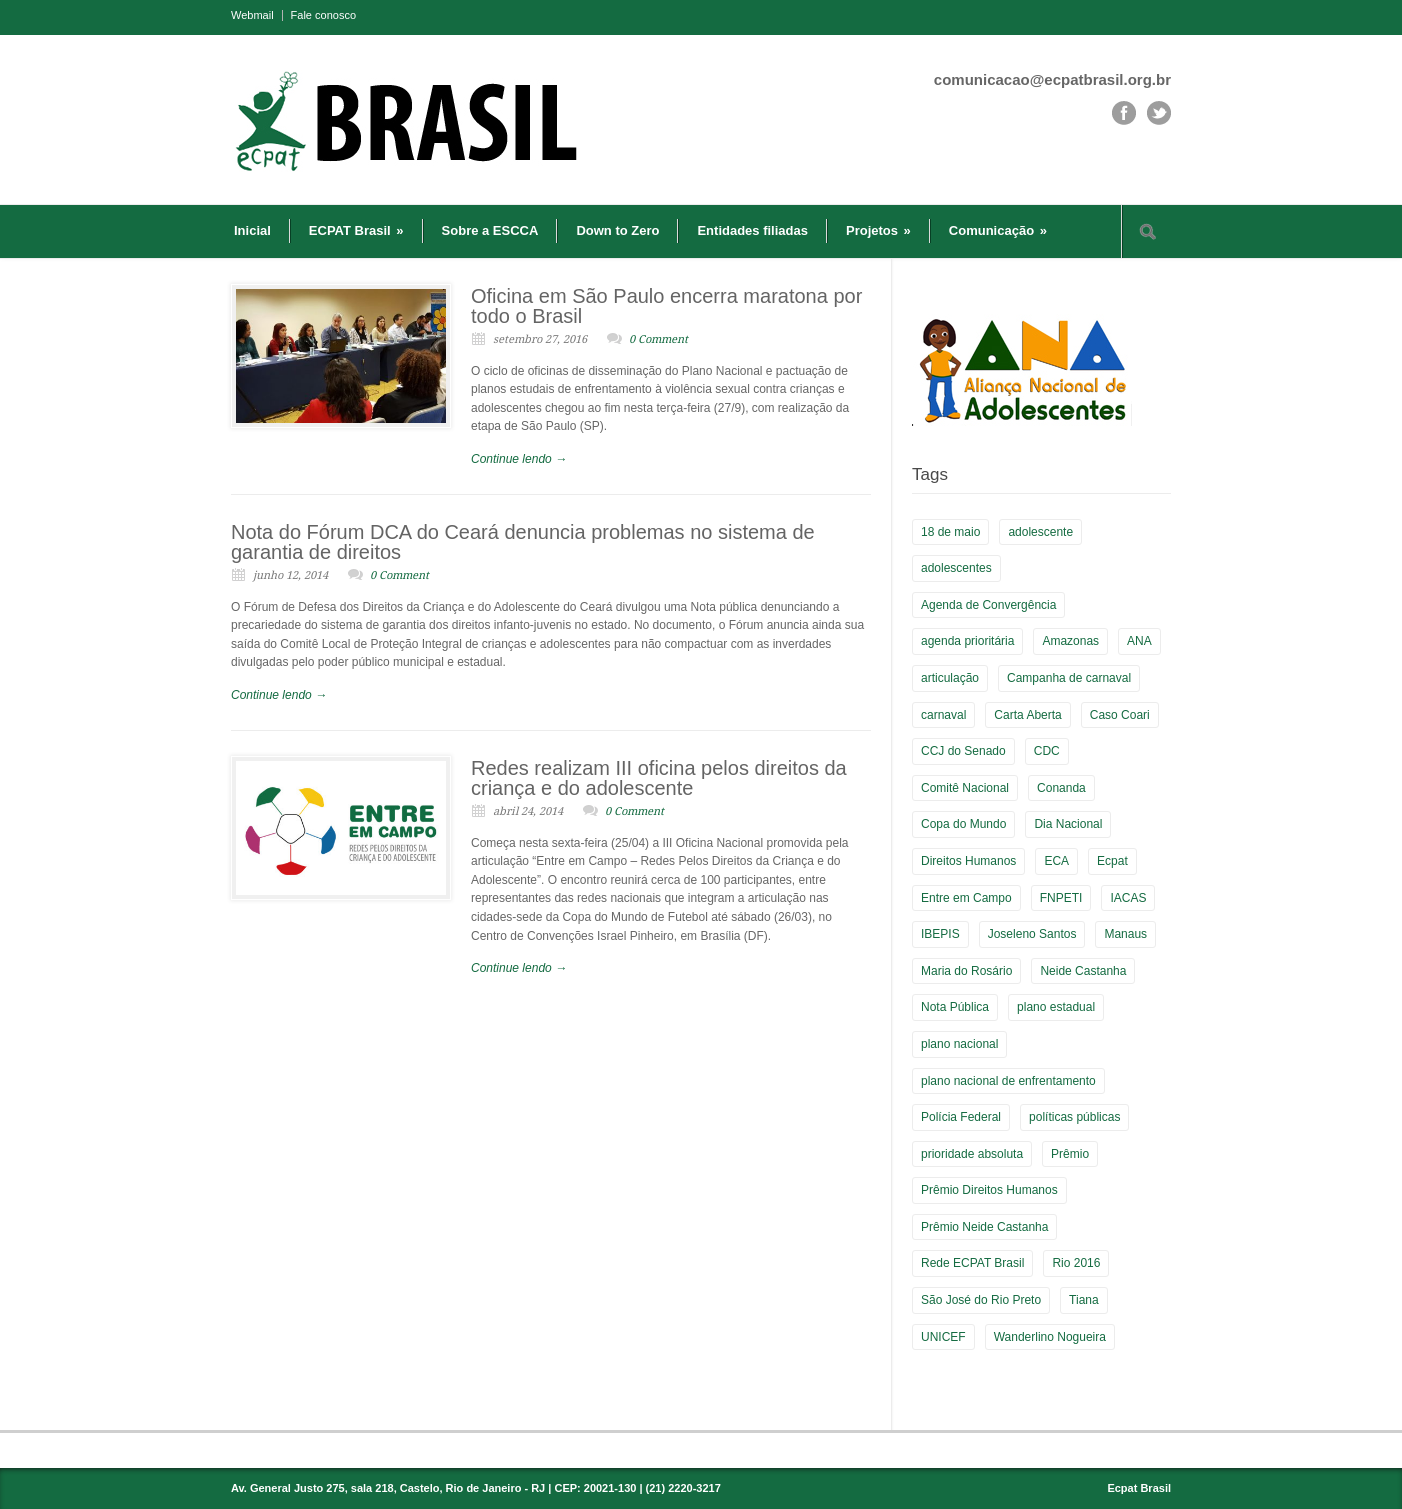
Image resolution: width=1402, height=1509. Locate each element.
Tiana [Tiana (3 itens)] (1084, 1300)
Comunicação (998, 230)
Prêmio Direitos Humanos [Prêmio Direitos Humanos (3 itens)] (989, 1190)
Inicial (252, 230)
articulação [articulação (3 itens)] (950, 678)
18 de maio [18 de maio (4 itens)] (950, 532)
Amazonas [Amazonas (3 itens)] (1070, 641)
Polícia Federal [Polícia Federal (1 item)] (961, 1117)
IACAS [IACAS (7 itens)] (1128, 898)
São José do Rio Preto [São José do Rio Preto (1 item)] (981, 1300)
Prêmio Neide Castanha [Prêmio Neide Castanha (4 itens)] (984, 1227)
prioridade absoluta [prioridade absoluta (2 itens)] (972, 1154)
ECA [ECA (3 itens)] (1056, 861)
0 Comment (658, 339)
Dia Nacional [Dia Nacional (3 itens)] (1068, 824)
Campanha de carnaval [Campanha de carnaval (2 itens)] (1069, 678)
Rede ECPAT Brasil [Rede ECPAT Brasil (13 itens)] (972, 1263)
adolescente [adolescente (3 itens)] (1040, 532)
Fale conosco (323, 15)
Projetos (878, 230)
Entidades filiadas (752, 230)
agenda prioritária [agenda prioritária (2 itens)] (967, 641)
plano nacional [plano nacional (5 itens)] (959, 1044)
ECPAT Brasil (356, 230)
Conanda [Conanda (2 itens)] (1061, 788)
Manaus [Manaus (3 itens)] (1125, 934)
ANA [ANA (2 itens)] (1139, 641)
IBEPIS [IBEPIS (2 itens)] (940, 934)
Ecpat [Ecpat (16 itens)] (1112, 861)
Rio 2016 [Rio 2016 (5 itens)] (1076, 1263)
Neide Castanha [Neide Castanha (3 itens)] (1083, 971)
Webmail (252, 15)
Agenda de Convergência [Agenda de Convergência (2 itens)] (988, 605)
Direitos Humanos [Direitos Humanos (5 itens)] (968, 861)
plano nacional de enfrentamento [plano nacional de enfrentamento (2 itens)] (1008, 1081)
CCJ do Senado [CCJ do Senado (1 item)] (963, 751)
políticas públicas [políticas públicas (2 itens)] (1074, 1117)
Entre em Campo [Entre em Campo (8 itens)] (966, 898)
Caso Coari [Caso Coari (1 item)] (1120, 715)
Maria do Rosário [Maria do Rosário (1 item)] (966, 971)
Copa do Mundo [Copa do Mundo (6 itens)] (963, 824)
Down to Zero (617, 230)
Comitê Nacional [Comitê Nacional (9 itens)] (965, 788)
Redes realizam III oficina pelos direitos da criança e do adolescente (659, 778)
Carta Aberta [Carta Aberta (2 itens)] (1027, 715)
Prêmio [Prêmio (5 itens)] (1070, 1154)
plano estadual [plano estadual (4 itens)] (1056, 1007)
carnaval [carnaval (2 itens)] (943, 715)
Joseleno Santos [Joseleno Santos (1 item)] (1032, 934)
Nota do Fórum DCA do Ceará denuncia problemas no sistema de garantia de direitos (523, 542)
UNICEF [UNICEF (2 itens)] (943, 1337)
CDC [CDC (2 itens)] (1047, 751)
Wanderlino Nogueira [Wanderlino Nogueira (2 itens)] (1050, 1337)
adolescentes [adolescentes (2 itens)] (956, 568)
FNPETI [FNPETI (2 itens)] (1061, 898)
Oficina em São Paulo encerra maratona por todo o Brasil (666, 306)
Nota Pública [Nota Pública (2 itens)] (955, 1007)
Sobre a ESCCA (490, 230)
